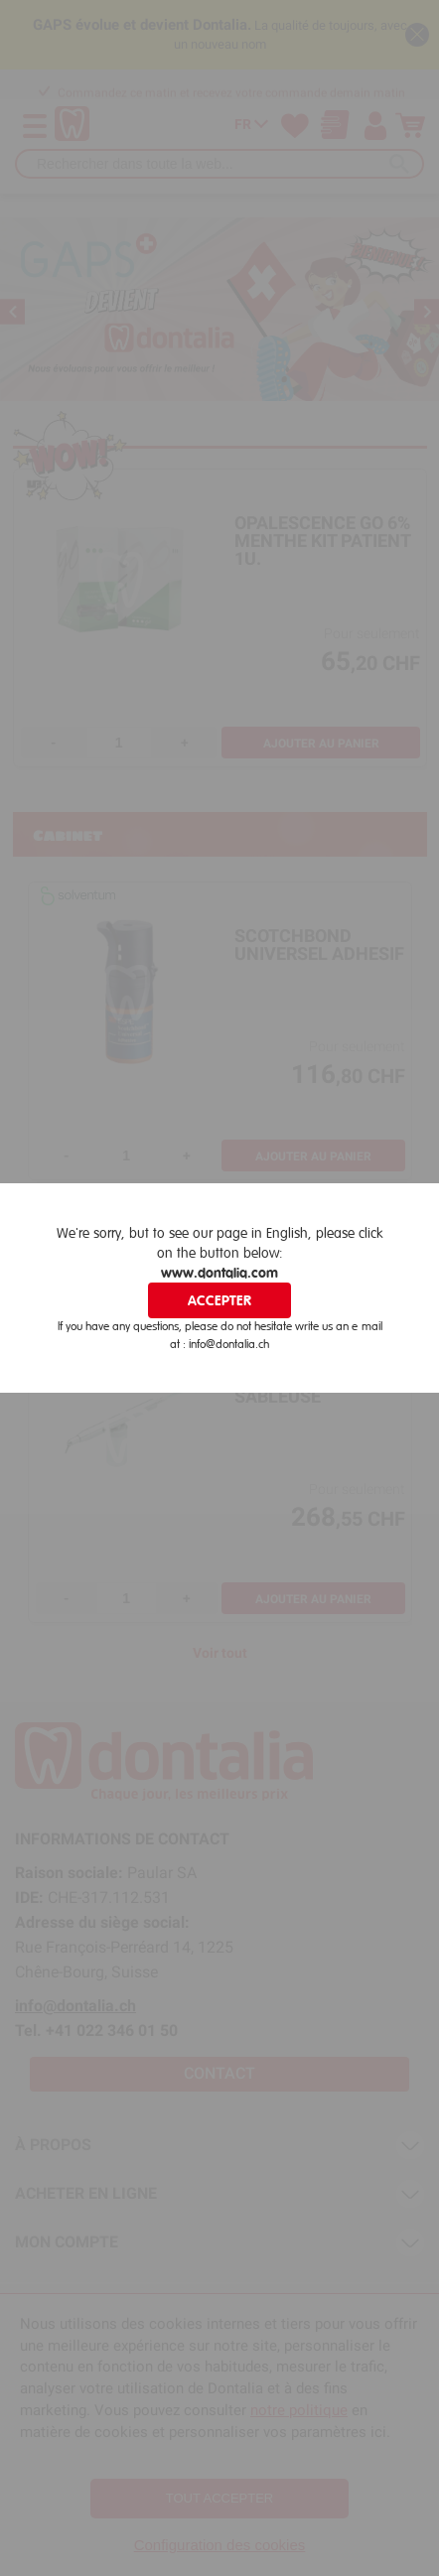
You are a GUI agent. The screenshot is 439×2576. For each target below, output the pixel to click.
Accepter (219, 1300)
